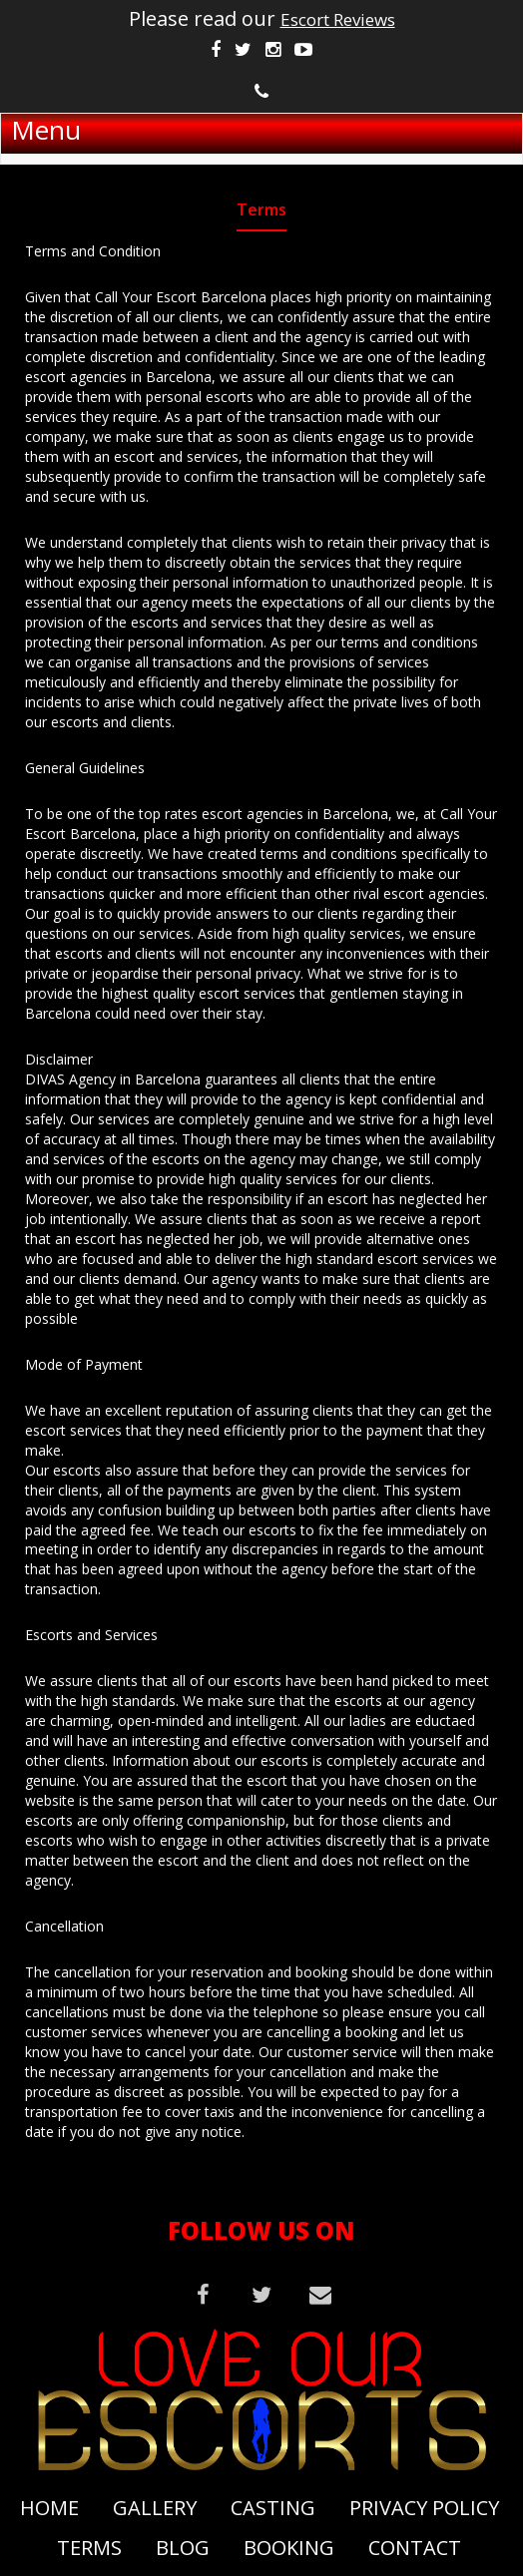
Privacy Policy (424, 2507)
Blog (183, 2547)
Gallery (155, 2507)
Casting (273, 2507)
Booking (289, 2547)
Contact (414, 2547)
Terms (89, 2547)
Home (49, 2507)
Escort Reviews (337, 19)
